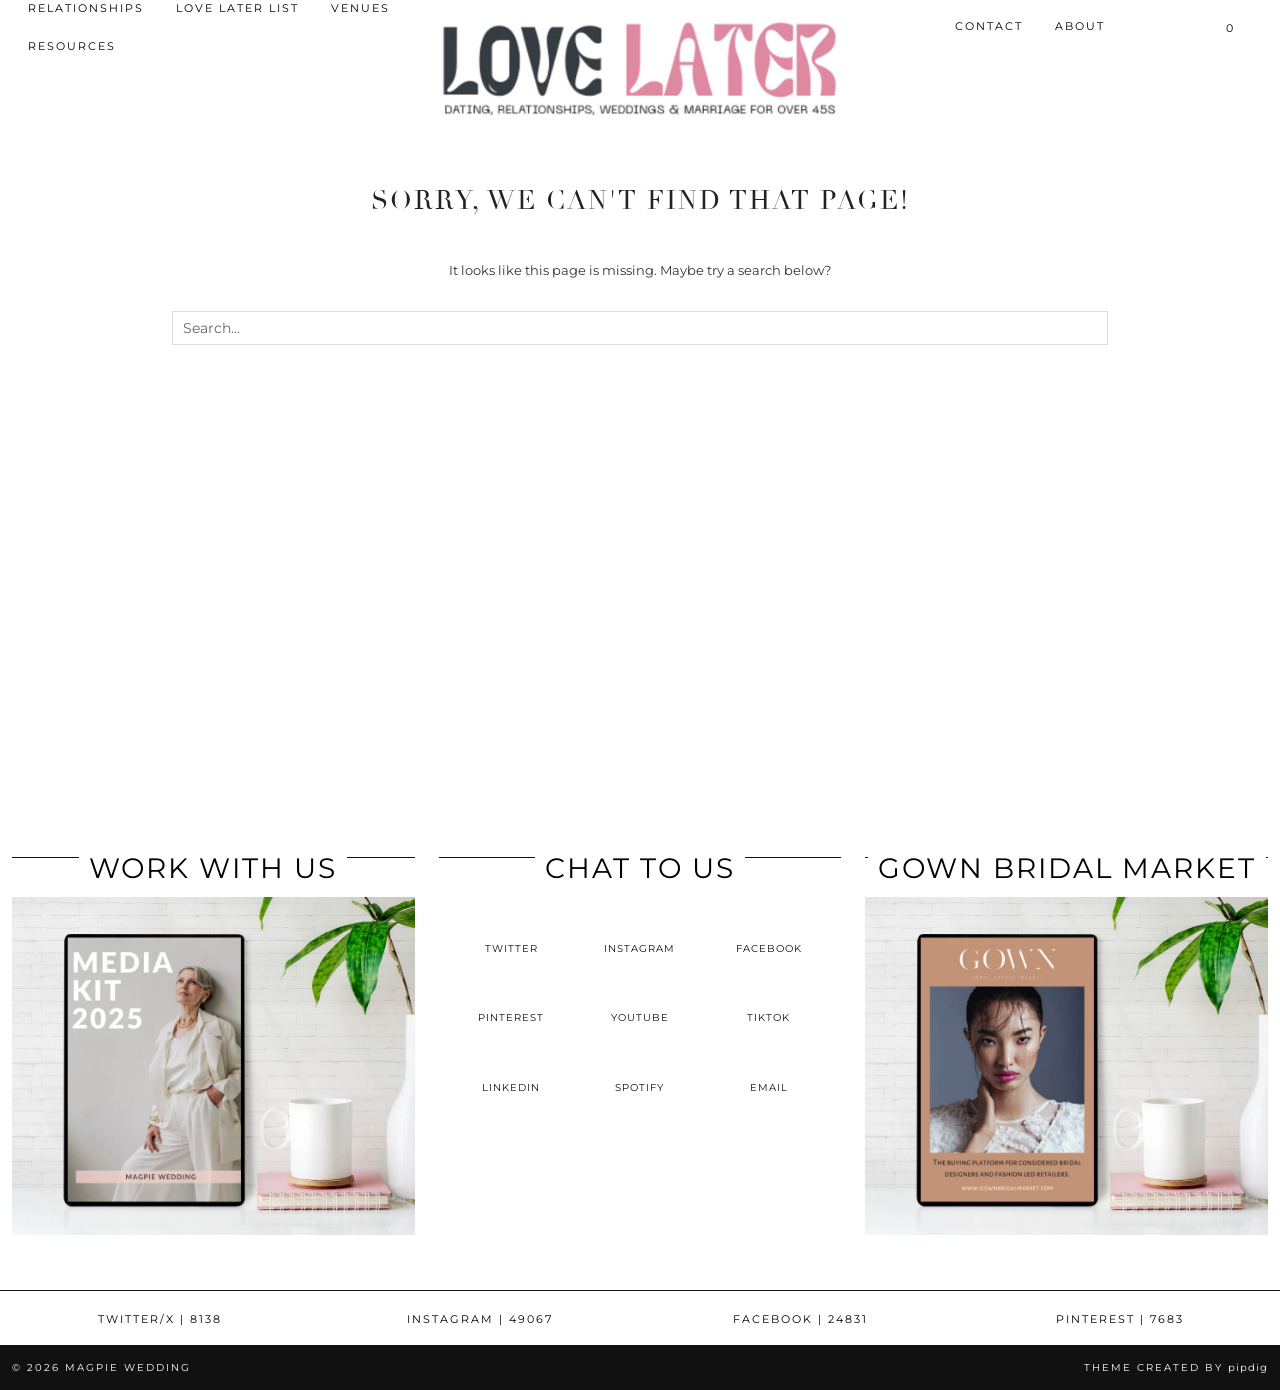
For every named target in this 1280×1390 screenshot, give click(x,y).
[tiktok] (768, 1001)
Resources (72, 46)
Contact (989, 26)
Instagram (480, 1319)
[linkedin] (511, 1071)
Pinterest (1120, 1319)
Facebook (800, 1319)
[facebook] (768, 932)
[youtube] (640, 1001)
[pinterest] (511, 1001)
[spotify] (640, 1071)
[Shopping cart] (1230, 27)
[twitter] (511, 932)
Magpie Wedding (128, 1367)
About (1080, 26)
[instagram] (640, 932)
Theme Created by (1176, 1367)
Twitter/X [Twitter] (160, 1319)
